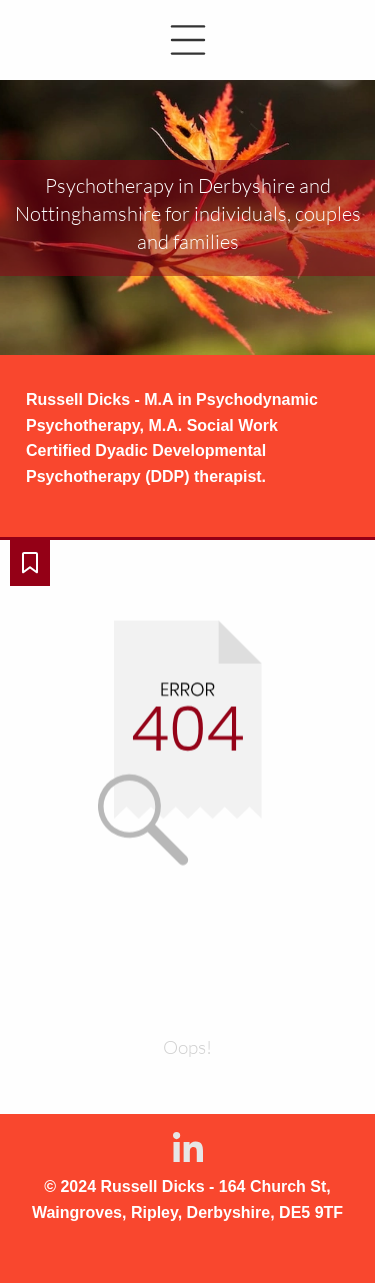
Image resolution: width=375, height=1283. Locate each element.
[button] (187, 40)
